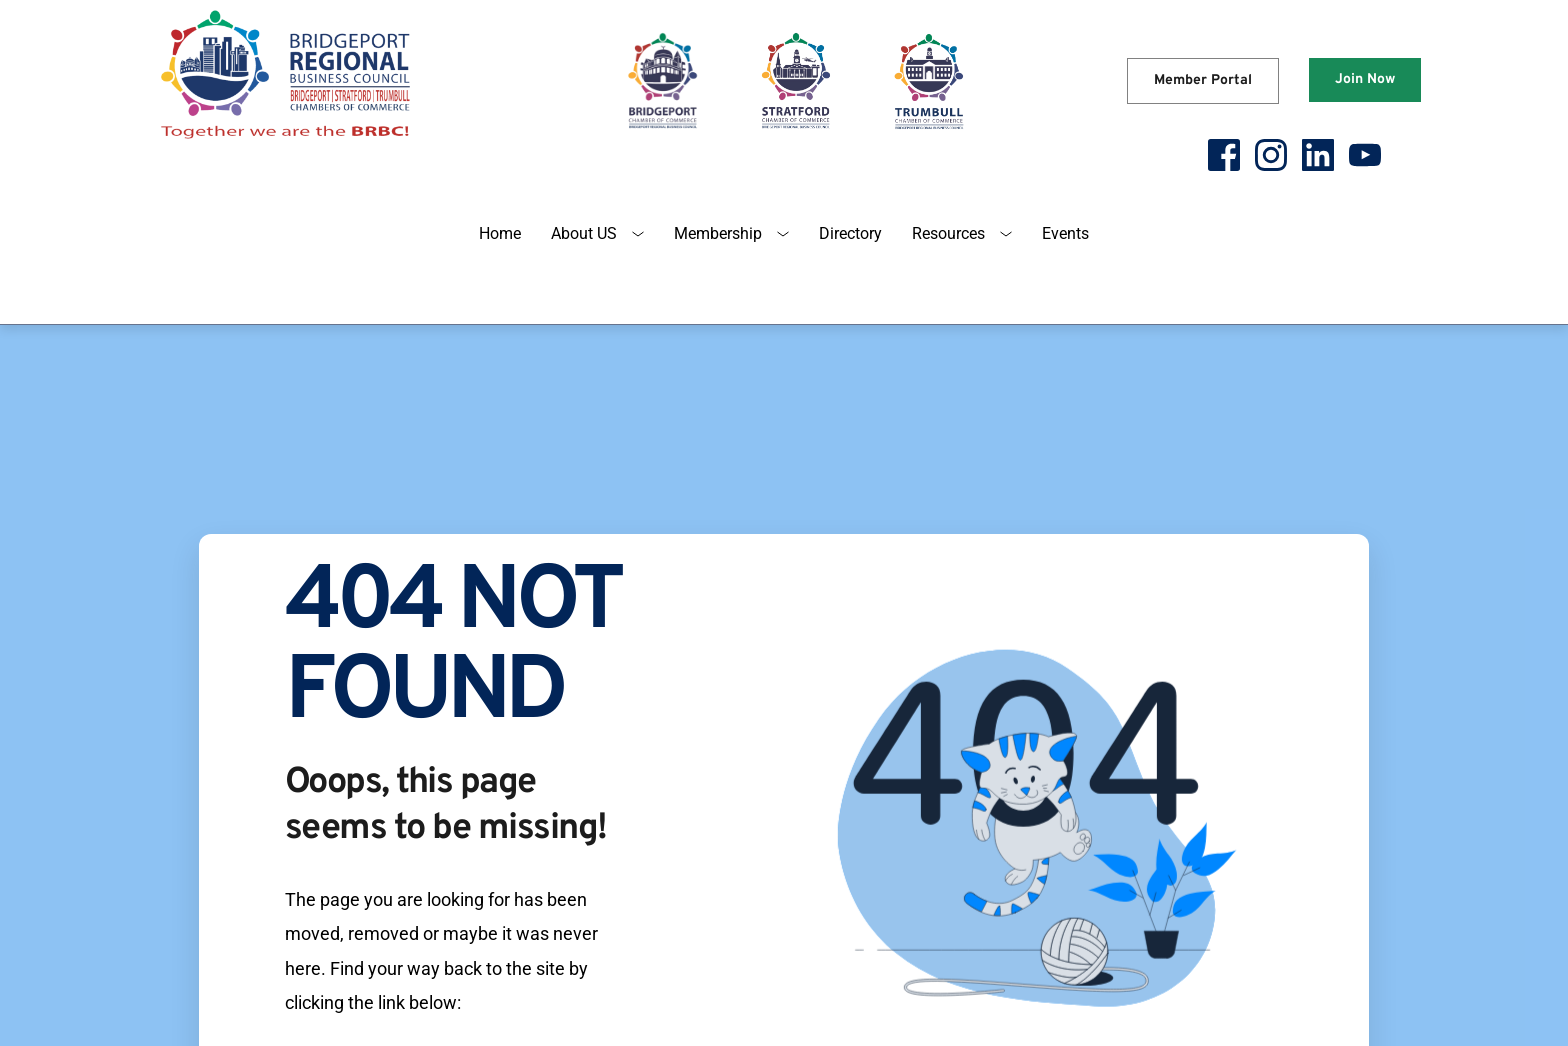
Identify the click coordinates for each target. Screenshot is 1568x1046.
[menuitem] (500, 234)
